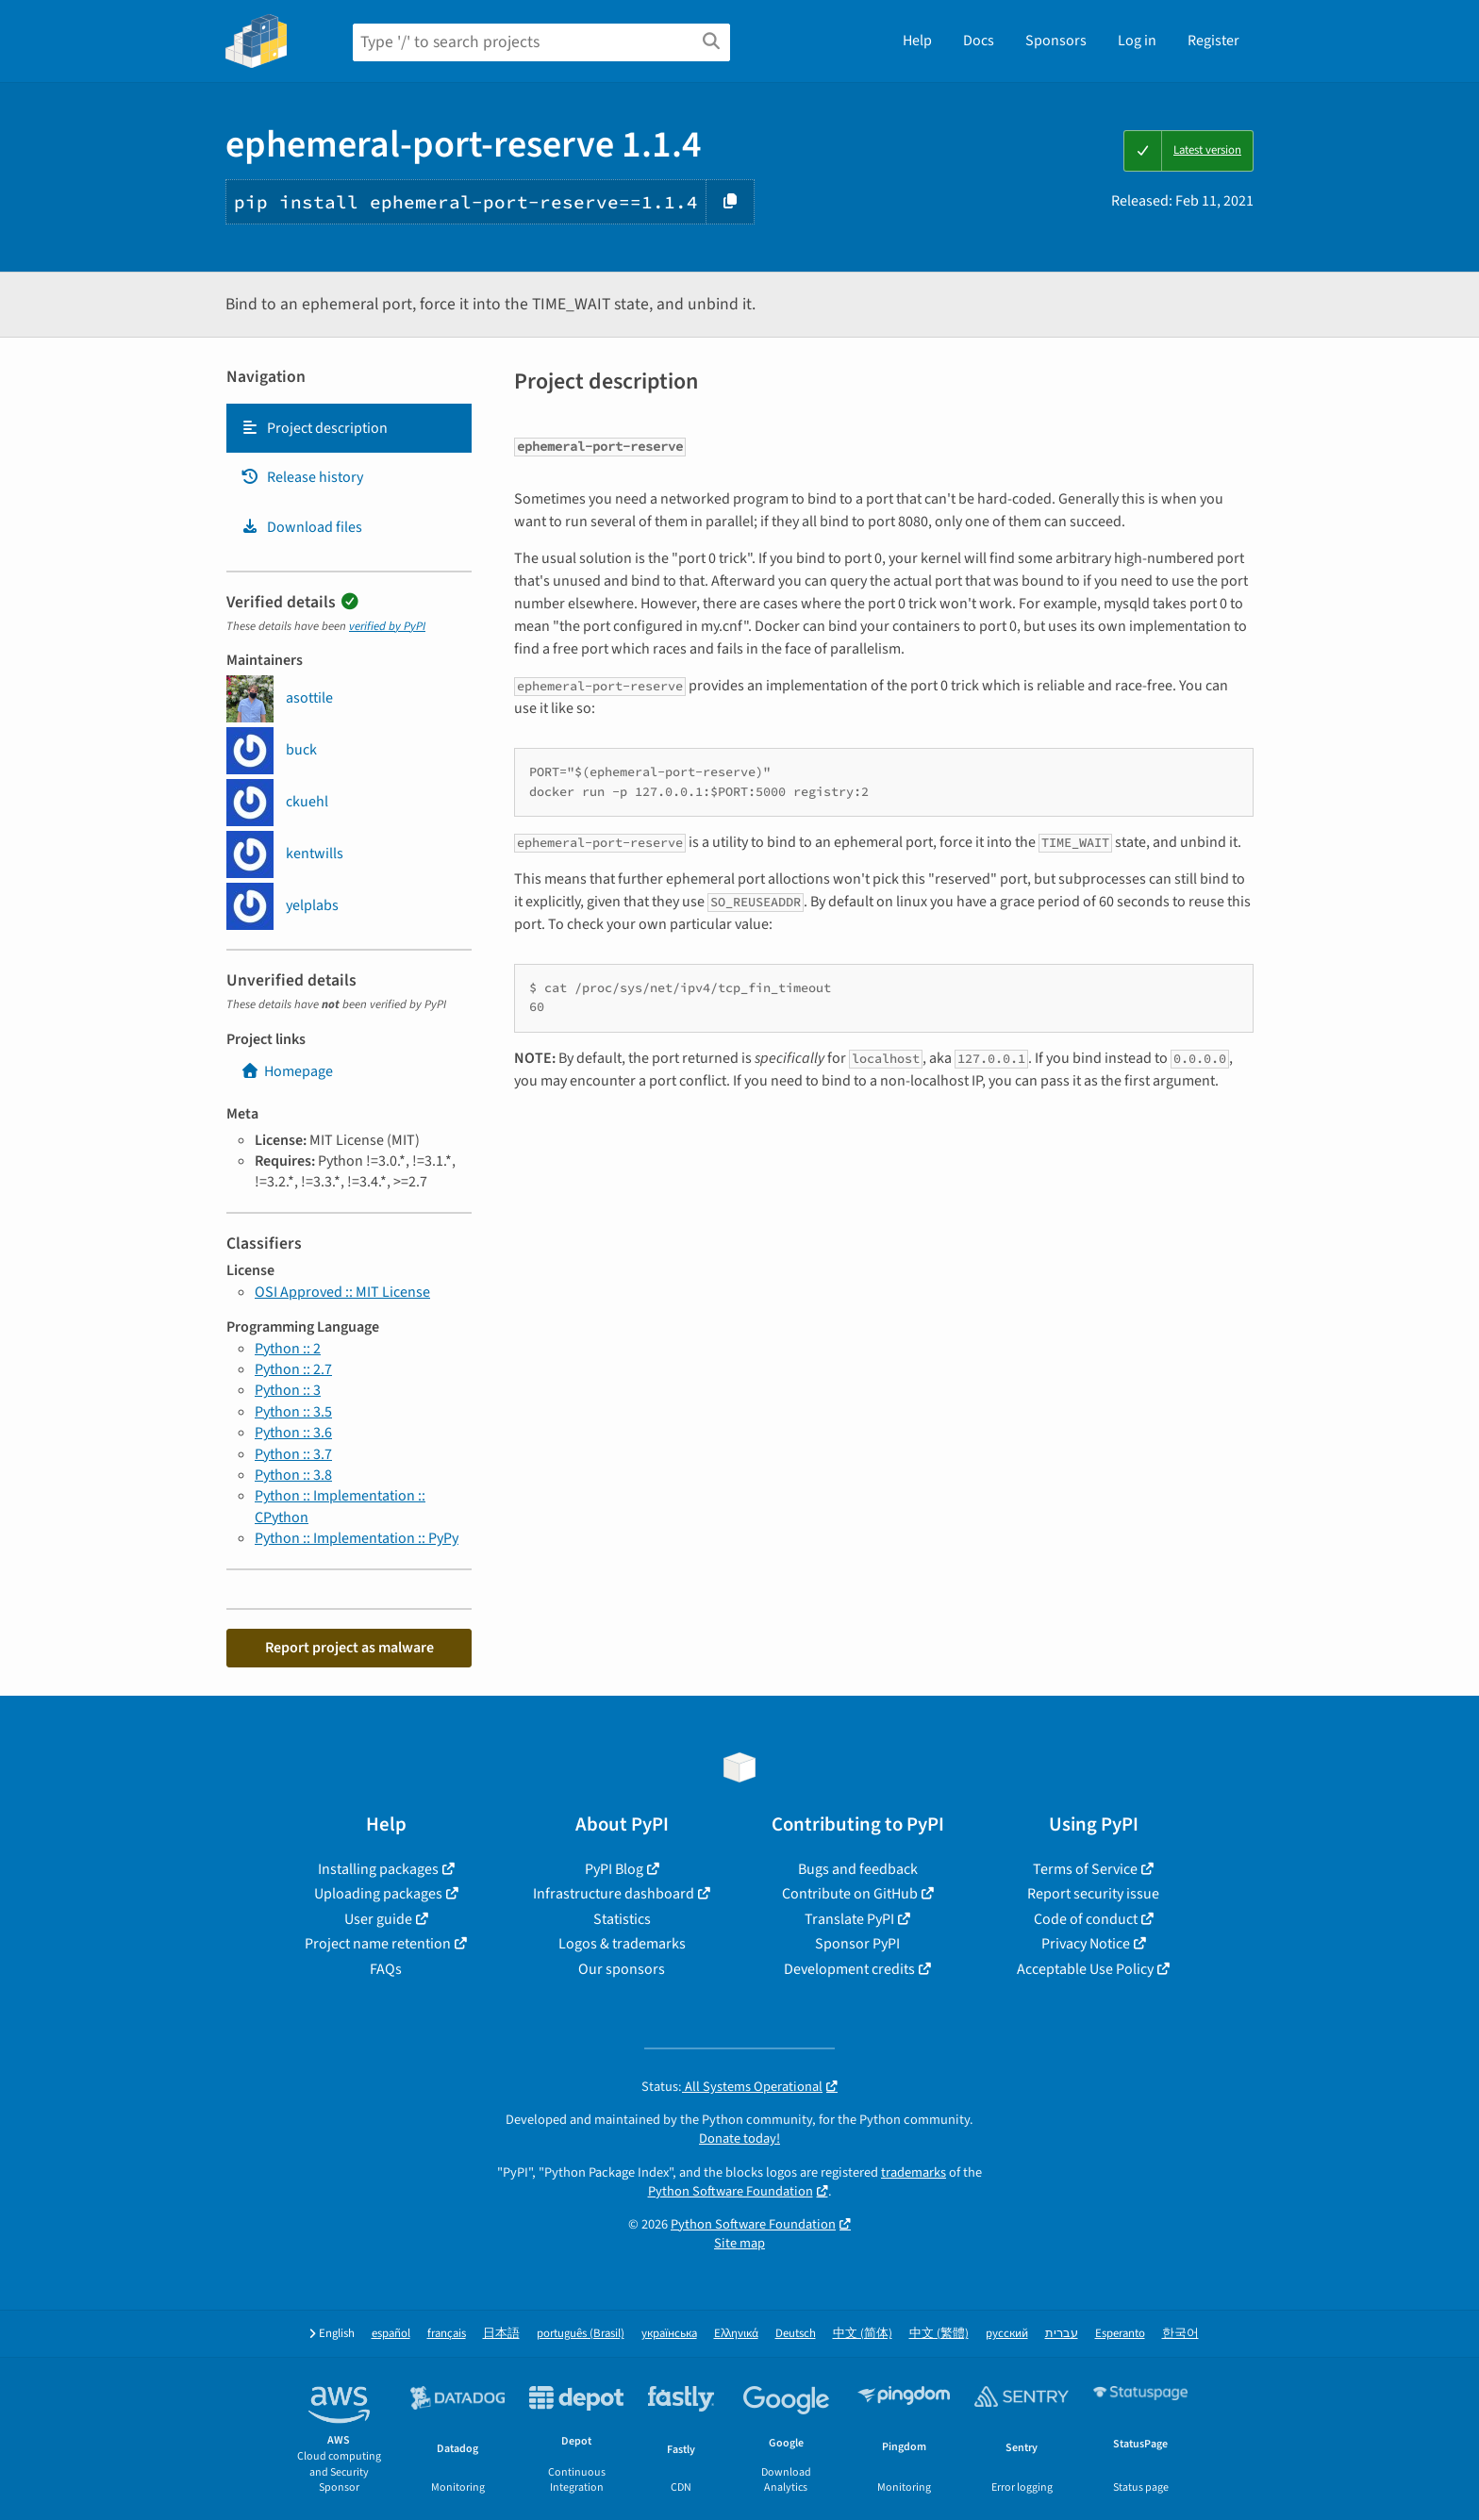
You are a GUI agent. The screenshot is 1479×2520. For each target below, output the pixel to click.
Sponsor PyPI (857, 1943)
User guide (378, 1919)
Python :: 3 (288, 1390)
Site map (739, 2243)
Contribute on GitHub (850, 1893)
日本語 (501, 2334)
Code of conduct (1086, 1919)
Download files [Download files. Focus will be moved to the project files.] (301, 527)
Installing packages (378, 1869)
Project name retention (378, 1943)
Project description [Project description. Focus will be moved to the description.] (314, 428)
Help (917, 40)
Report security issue (1093, 1893)
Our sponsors (621, 1969)
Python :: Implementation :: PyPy (356, 1538)
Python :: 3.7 (293, 1454)
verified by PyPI (387, 626)
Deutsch (795, 2334)
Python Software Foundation (730, 2191)
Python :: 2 (288, 1348)
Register (1213, 40)
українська (669, 2334)
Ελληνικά (736, 2334)
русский (1007, 2334)
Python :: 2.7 (293, 1369)
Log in (1137, 40)
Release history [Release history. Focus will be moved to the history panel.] (302, 477)
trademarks (913, 2172)
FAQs (386, 1969)
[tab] (349, 428)
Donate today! (739, 2138)
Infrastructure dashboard (613, 1893)
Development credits (849, 1969)
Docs (978, 40)
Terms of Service (1085, 1869)
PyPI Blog (614, 1869)
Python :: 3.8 (293, 1475)
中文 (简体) (862, 2334)
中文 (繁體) (939, 2334)
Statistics (622, 1919)
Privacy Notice (1085, 1943)
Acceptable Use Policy (1085, 1969)
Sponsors (1056, 40)
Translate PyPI (849, 1919)
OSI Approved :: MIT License (342, 1292)
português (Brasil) (580, 2334)
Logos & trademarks (622, 1943)
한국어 (1180, 2334)
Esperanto (1120, 2334)
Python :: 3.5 (293, 1411)
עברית (1061, 2334)
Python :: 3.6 (293, 1432)
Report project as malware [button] (349, 1647)
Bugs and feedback (858, 1869)
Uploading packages (378, 1893)
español (391, 2334)
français (446, 2334)
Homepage (287, 1071)
